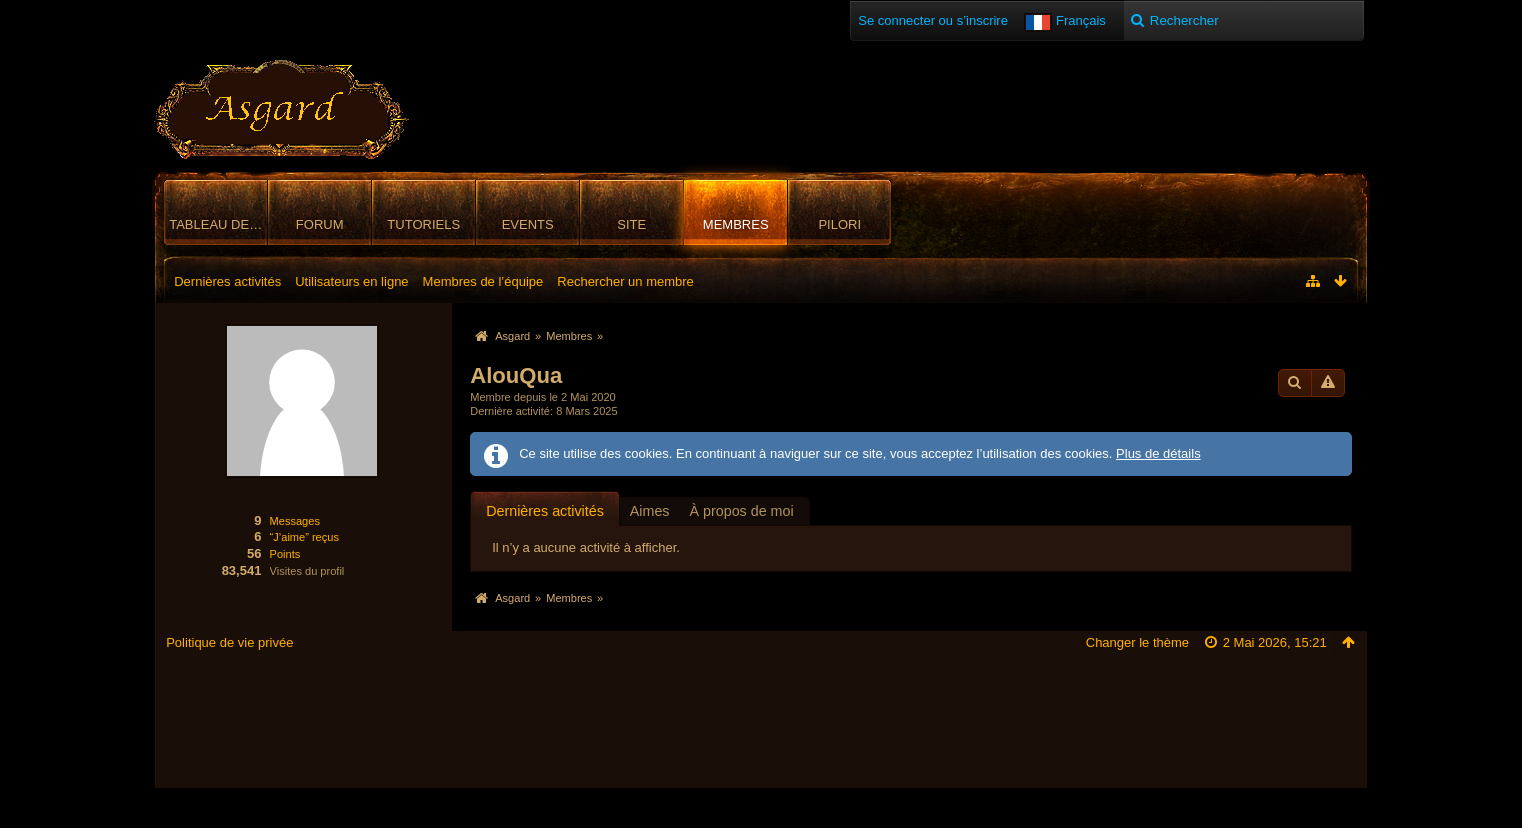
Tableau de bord (218, 224)
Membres (736, 224)
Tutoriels (423, 224)
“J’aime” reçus (304, 537)
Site (631, 224)
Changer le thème (1137, 642)
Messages (295, 521)
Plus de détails (1158, 453)
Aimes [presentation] (650, 511)
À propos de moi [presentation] (742, 511)
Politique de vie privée (229, 642)
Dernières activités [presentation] (545, 511)
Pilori (839, 224)
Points (285, 554)
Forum (320, 224)
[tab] (545, 510)
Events (528, 224)
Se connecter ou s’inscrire (933, 20)
